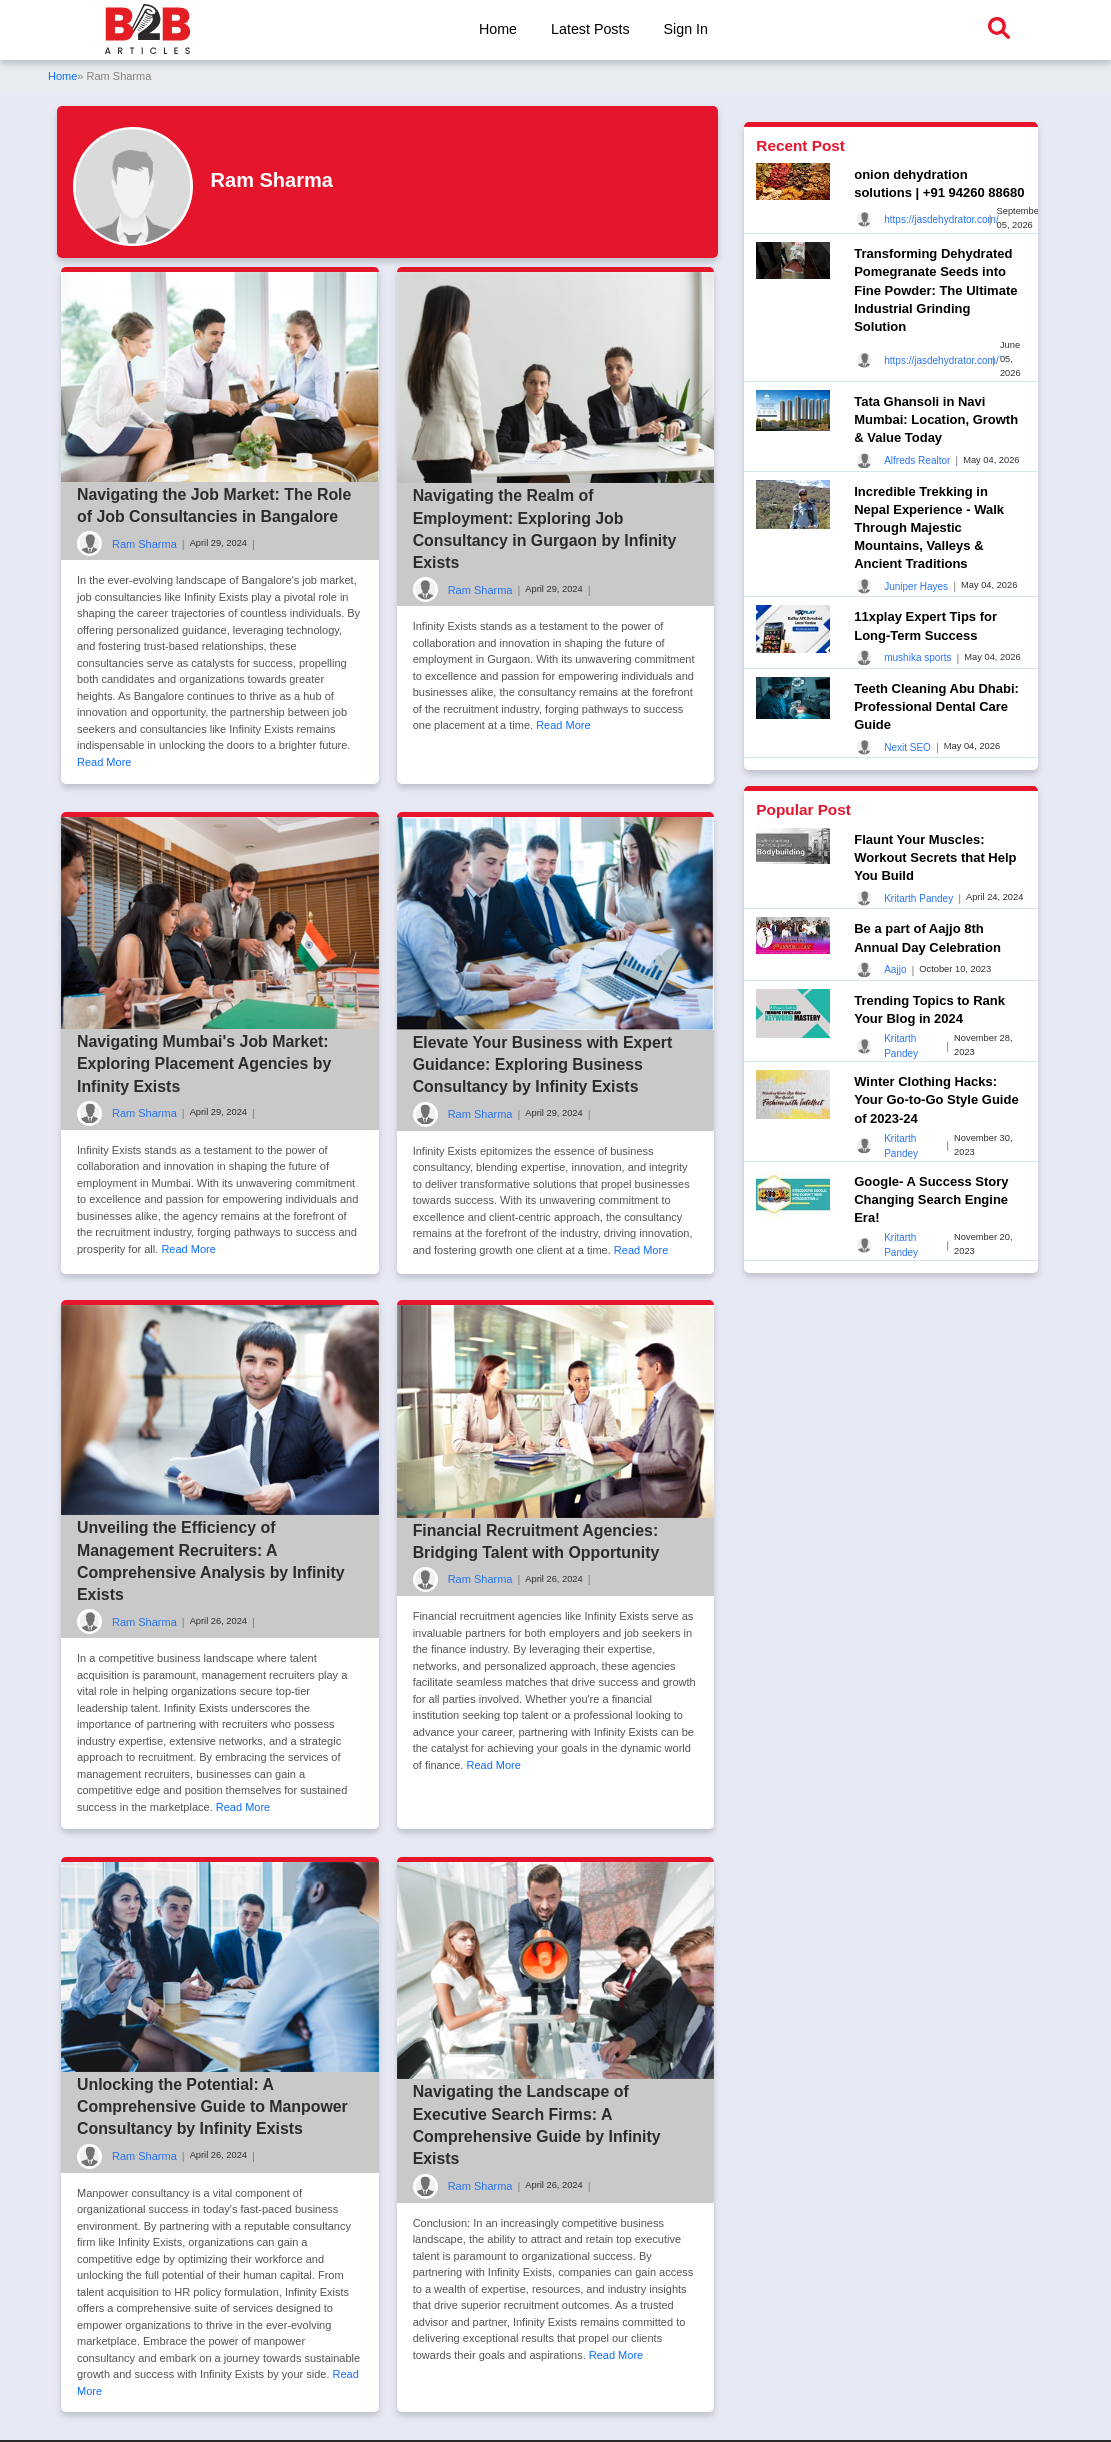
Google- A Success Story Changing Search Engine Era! (931, 1199)
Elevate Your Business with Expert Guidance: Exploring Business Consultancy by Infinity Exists (544, 1065)
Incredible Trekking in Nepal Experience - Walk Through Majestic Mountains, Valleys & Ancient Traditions (929, 528)
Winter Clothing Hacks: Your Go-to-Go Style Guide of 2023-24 (936, 1099)
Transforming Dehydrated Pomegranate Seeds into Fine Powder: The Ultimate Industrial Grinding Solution (935, 290)
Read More (104, 762)
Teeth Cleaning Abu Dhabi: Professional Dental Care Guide (936, 706)
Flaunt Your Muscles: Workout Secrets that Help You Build (935, 857)
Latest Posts (590, 29)
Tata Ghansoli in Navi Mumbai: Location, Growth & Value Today (936, 419)
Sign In (686, 29)
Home (497, 29)
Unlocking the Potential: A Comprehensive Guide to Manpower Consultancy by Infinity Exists (213, 2108)
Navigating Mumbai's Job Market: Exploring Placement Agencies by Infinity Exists (205, 1064)
